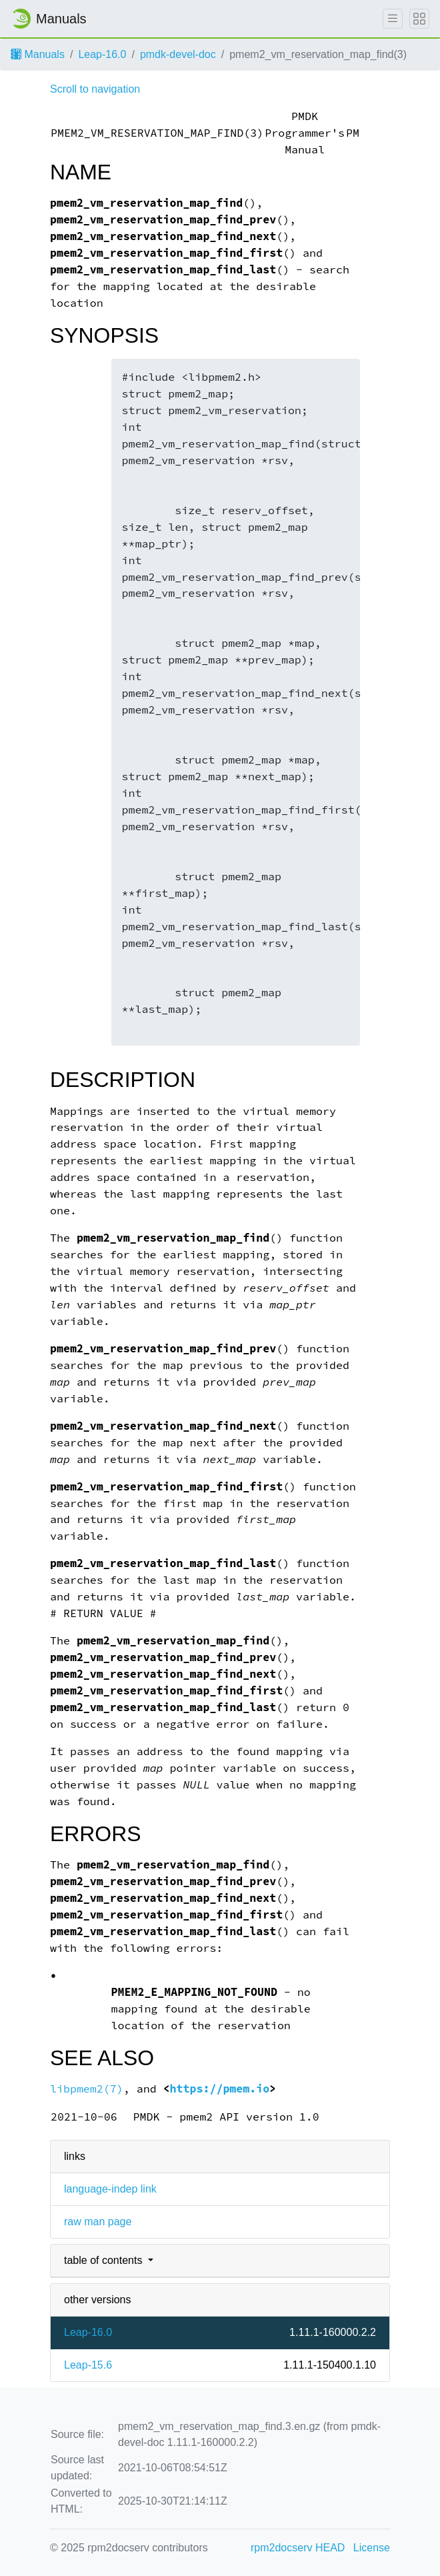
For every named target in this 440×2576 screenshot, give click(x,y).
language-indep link (110, 2189)
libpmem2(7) (86, 2089)
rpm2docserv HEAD (298, 2547)
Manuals (38, 54)
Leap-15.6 (88, 2365)
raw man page (97, 2221)
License (371, 2547)
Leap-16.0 (102, 54)
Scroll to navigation (95, 89)
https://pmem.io (220, 2089)
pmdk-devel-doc (178, 54)
